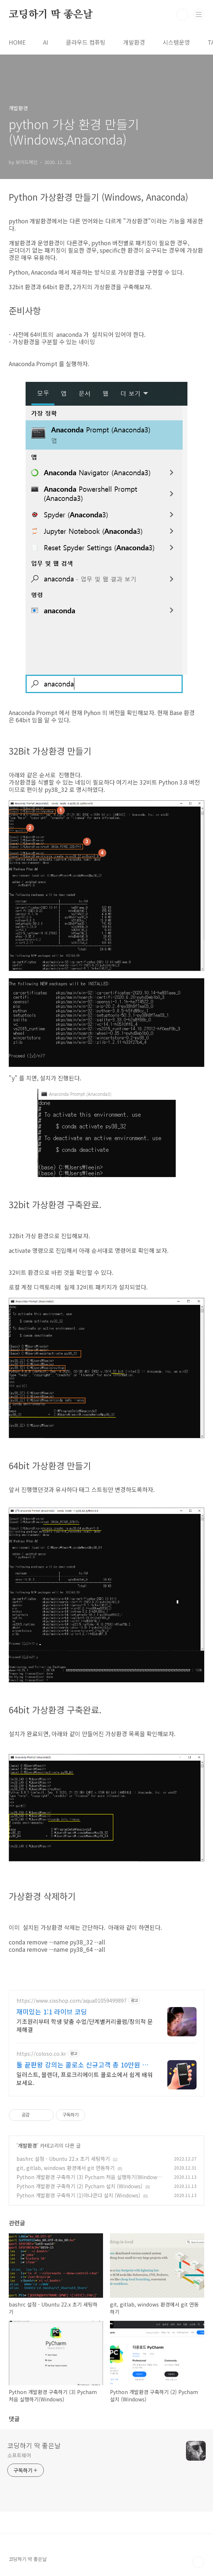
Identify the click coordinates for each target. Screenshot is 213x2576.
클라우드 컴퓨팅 (86, 42)
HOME (17, 42)
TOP (198, 2562)
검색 (182, 14)
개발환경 (134, 42)
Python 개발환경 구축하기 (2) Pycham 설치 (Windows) (79, 2186)
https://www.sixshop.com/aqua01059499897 (71, 2001)
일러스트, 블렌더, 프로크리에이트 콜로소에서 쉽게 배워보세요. (84, 2078)
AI (45, 42)
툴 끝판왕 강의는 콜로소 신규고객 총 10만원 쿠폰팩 (82, 2064)
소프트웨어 (19, 2455)
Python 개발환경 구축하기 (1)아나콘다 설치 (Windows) (78, 2195)
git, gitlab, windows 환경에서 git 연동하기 (65, 2167)
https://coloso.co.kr (41, 2054)
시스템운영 (176, 42)
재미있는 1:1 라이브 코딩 (51, 2011)
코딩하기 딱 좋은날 (51, 15)
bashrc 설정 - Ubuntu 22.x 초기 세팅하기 (63, 2158)
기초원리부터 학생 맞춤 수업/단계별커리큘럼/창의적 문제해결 (84, 2025)
